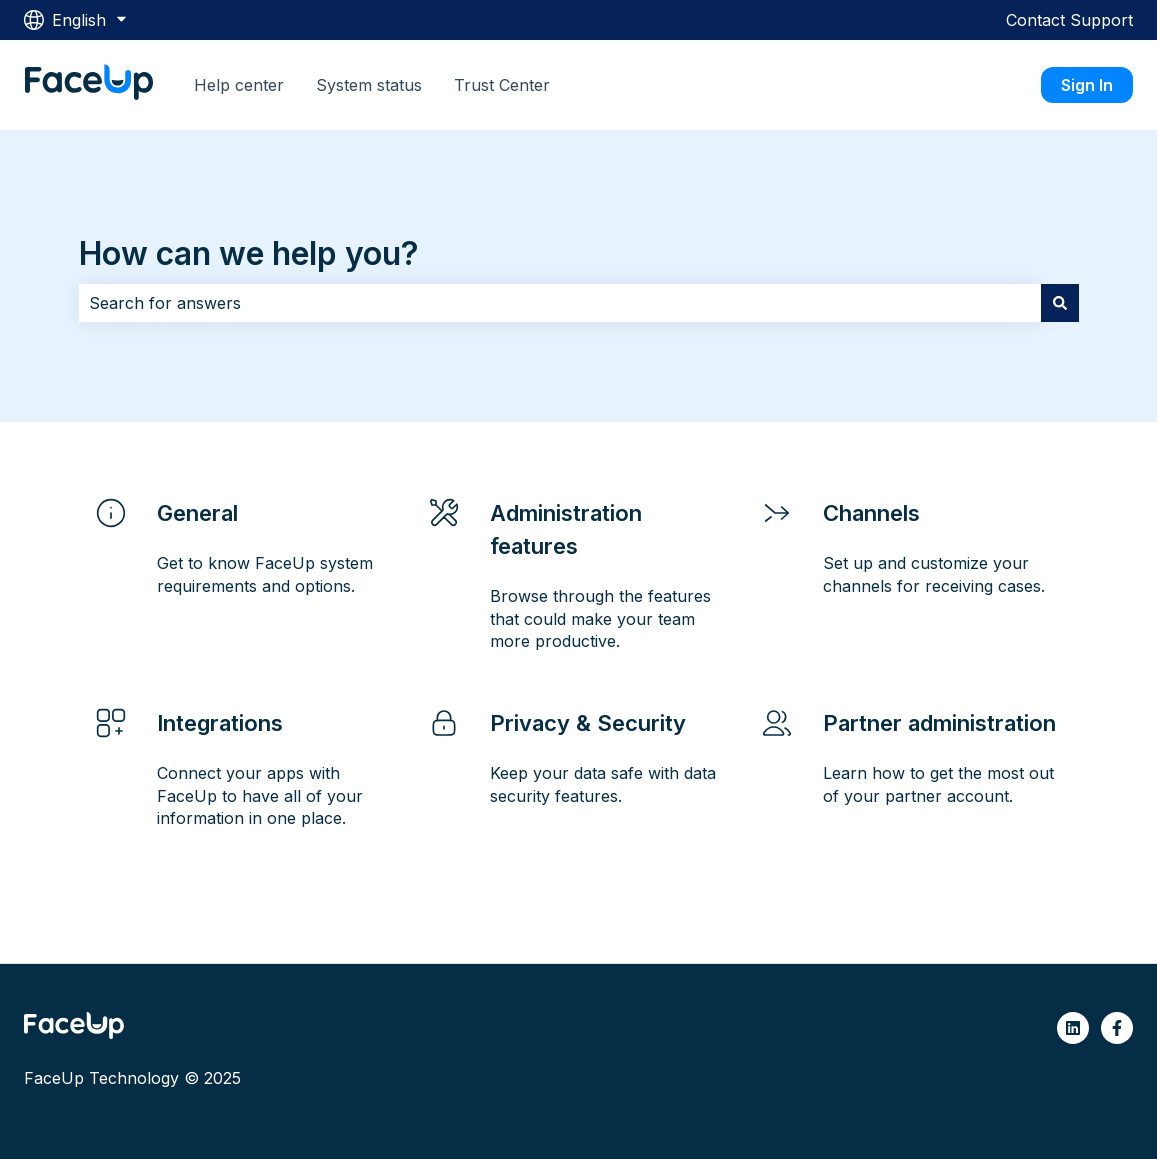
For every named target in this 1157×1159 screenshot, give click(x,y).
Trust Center (502, 85)
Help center (239, 85)
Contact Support (1069, 20)
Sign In (1087, 85)
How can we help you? (249, 253)
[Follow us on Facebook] (1117, 1028)
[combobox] (560, 303)
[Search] (1060, 303)
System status (369, 85)
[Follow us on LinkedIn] (1073, 1028)
